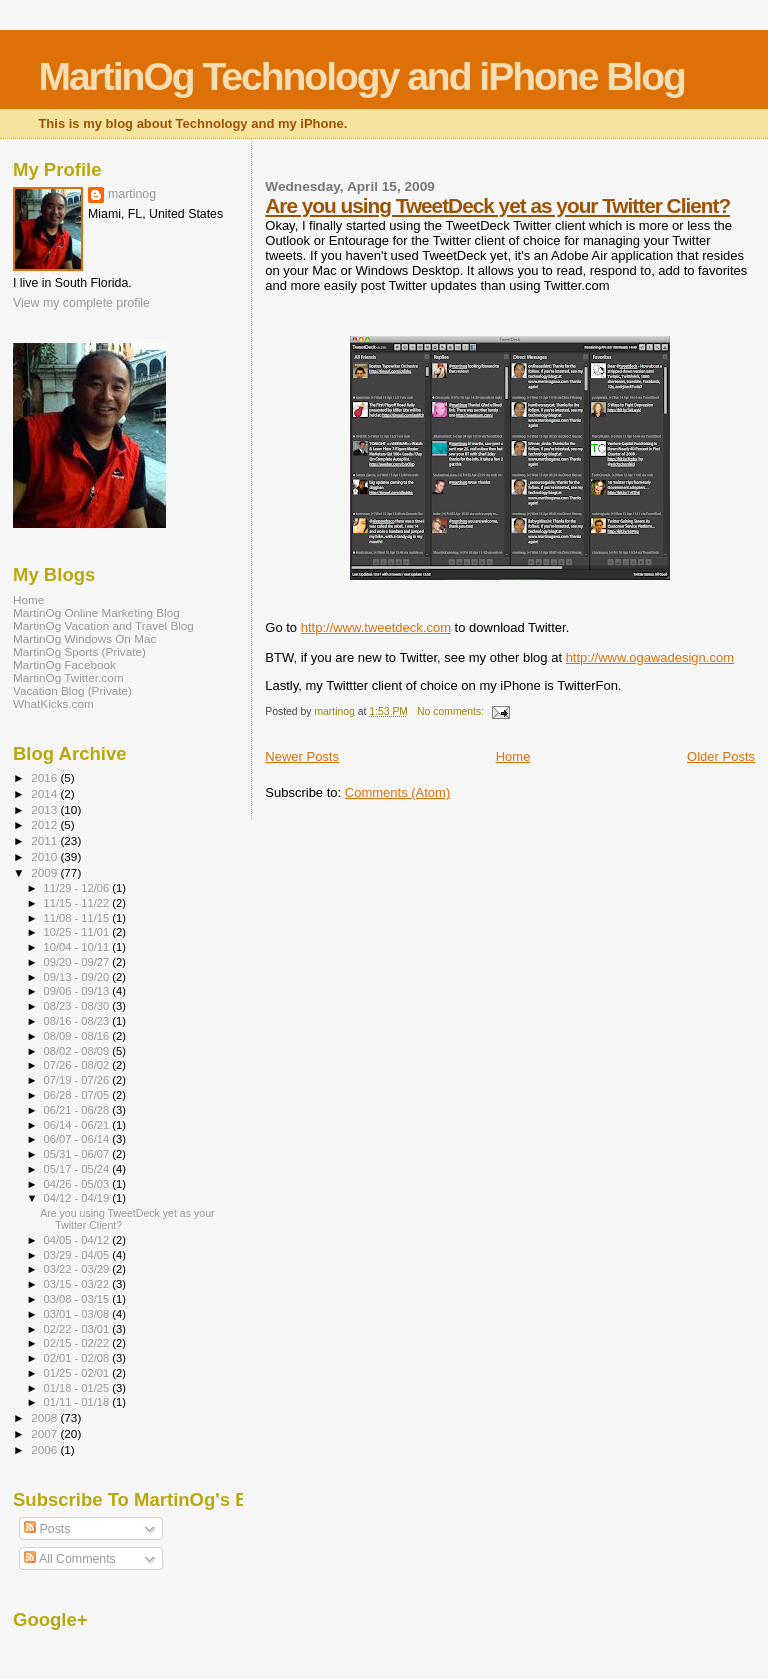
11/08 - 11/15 (78, 918)
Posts (47, 1529)
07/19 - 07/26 (78, 1080)
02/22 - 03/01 (78, 1329)
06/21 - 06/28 (78, 1110)
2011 (45, 840)
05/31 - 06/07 (78, 1154)
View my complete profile (81, 303)
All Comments (70, 1559)
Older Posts (721, 756)
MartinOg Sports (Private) (79, 651)
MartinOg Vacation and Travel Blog (103, 625)
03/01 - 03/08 (78, 1314)
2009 (45, 872)
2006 (45, 1449)
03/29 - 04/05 (78, 1255)
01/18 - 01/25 (78, 1388)
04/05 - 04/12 (78, 1240)
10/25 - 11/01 (78, 932)
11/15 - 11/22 (78, 903)
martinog (132, 194)
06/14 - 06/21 (78, 1125)
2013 (45, 809)
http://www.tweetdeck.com (376, 627)
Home (513, 756)
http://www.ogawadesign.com (650, 657)
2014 (45, 793)
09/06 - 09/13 (78, 991)
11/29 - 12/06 (78, 888)
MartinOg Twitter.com (68, 677)
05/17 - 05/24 (78, 1169)
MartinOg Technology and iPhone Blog (361, 76)
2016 (45, 777)
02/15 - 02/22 (78, 1343)
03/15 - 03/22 (78, 1284)
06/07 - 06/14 (78, 1139)
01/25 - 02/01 (78, 1373)
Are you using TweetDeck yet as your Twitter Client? (497, 205)
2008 (45, 1417)
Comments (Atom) (397, 792)
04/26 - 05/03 (78, 1184)
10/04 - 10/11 (78, 947)
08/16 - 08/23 (78, 1021)
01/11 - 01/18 (78, 1402)
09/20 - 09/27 (78, 962)
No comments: (452, 711)
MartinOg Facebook (64, 664)
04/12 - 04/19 (78, 1198)
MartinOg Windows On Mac (84, 638)
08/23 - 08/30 (78, 1006)
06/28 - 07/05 (78, 1095)
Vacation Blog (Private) (72, 690)
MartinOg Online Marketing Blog (96, 612)
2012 (45, 824)
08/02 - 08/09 (78, 1051)
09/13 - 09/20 (78, 977)
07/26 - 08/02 (78, 1065)
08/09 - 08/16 (78, 1036)
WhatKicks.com (53, 703)
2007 (45, 1433)
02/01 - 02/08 (78, 1358)
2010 (45, 856)
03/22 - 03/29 (78, 1269)
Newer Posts (302, 756)
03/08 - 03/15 (78, 1299)
